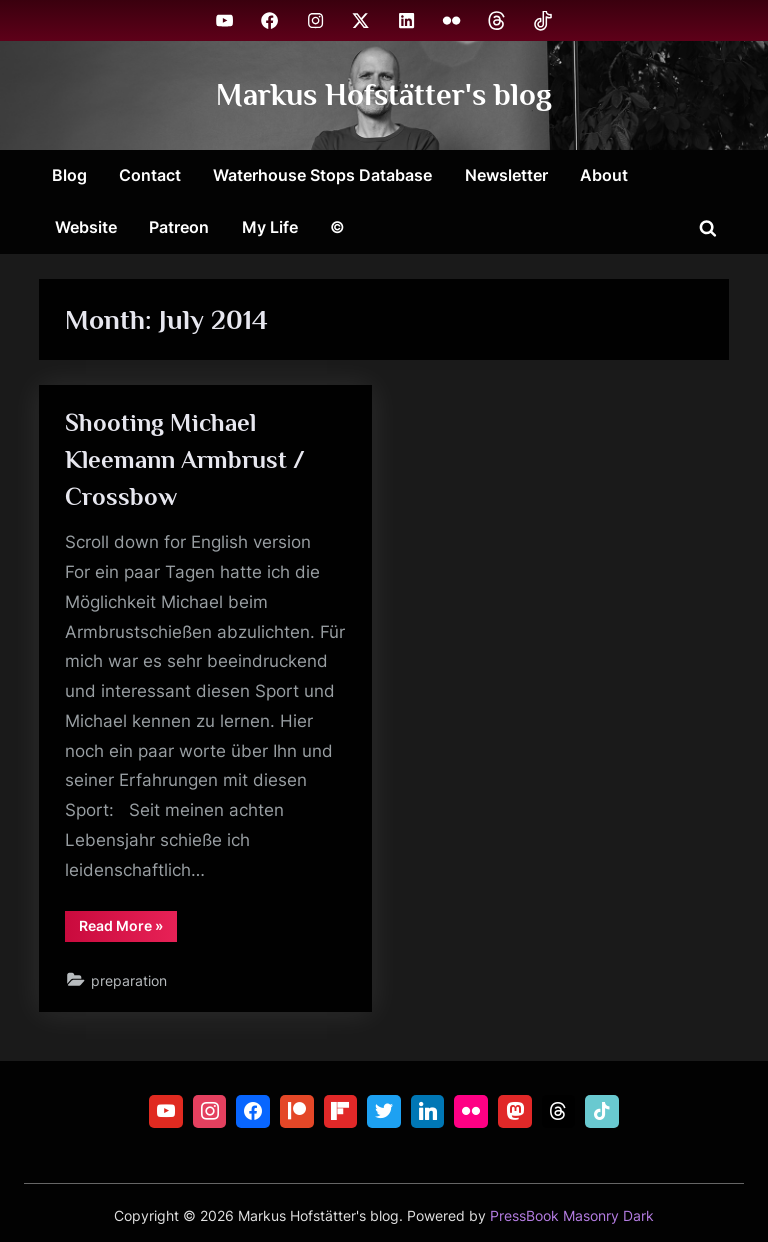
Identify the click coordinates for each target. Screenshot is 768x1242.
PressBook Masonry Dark (572, 1216)
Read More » (128, 929)
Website (86, 227)
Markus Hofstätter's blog (384, 94)
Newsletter (506, 175)
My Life (270, 227)
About (604, 175)
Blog (69, 175)
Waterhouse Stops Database (322, 175)
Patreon (179, 227)
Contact (150, 175)
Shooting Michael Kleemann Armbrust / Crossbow (185, 459)
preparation (129, 980)
